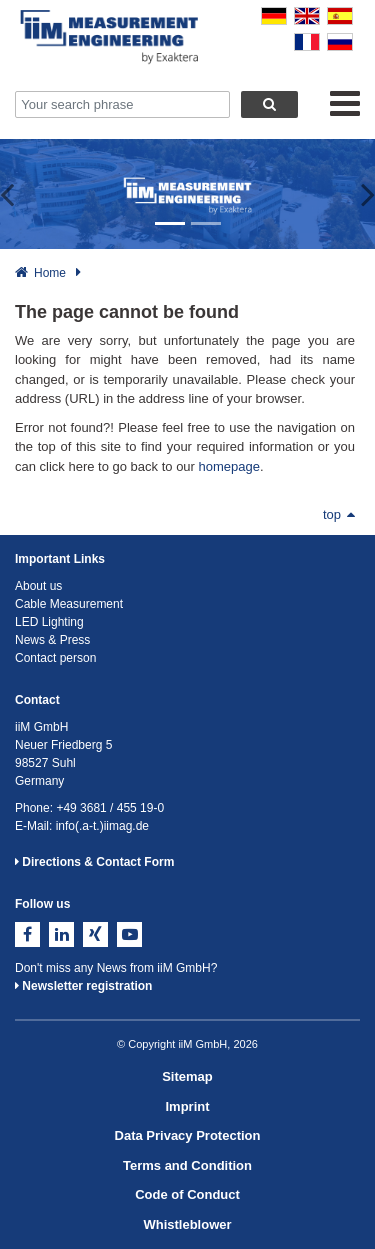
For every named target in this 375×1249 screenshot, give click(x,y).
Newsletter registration (83, 986)
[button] (19, 194)
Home (50, 273)
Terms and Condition (187, 1165)
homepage (229, 466)
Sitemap (187, 1076)
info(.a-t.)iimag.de (102, 826)
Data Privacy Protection (188, 1135)
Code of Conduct (187, 1194)
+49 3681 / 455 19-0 (110, 808)
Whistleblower (187, 1224)
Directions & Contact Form (94, 862)
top (339, 514)
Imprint (187, 1106)
